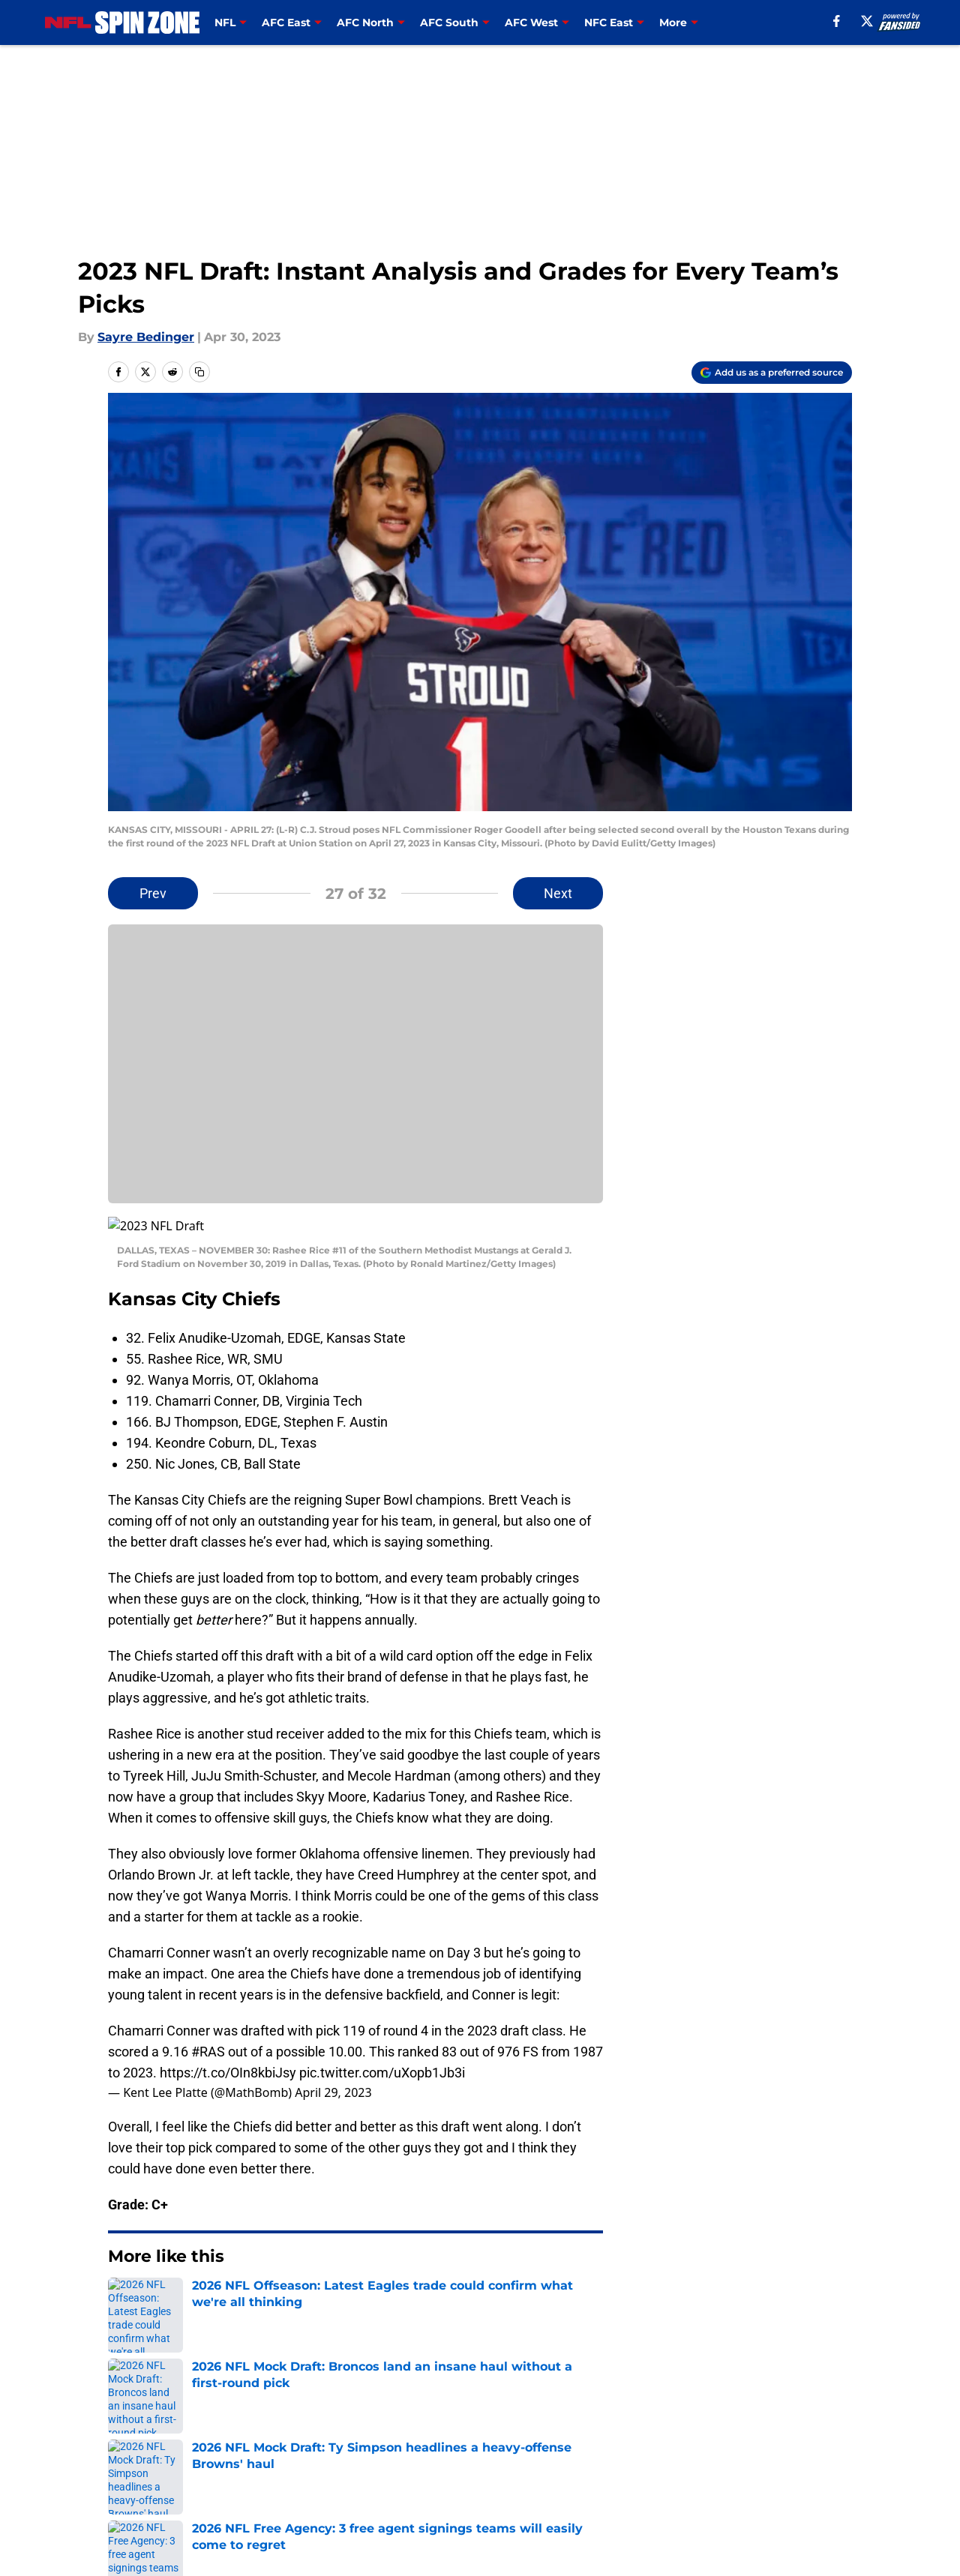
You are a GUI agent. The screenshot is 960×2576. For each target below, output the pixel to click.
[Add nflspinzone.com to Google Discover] (772, 372)
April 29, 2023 (333, 2074)
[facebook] (836, 21)
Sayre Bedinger (146, 337)
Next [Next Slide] (558, 893)
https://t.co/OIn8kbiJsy (228, 2054)
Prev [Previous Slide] (153, 893)
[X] (867, 21)
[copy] (199, 371)
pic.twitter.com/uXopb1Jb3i (382, 2054)
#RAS (208, 2033)
